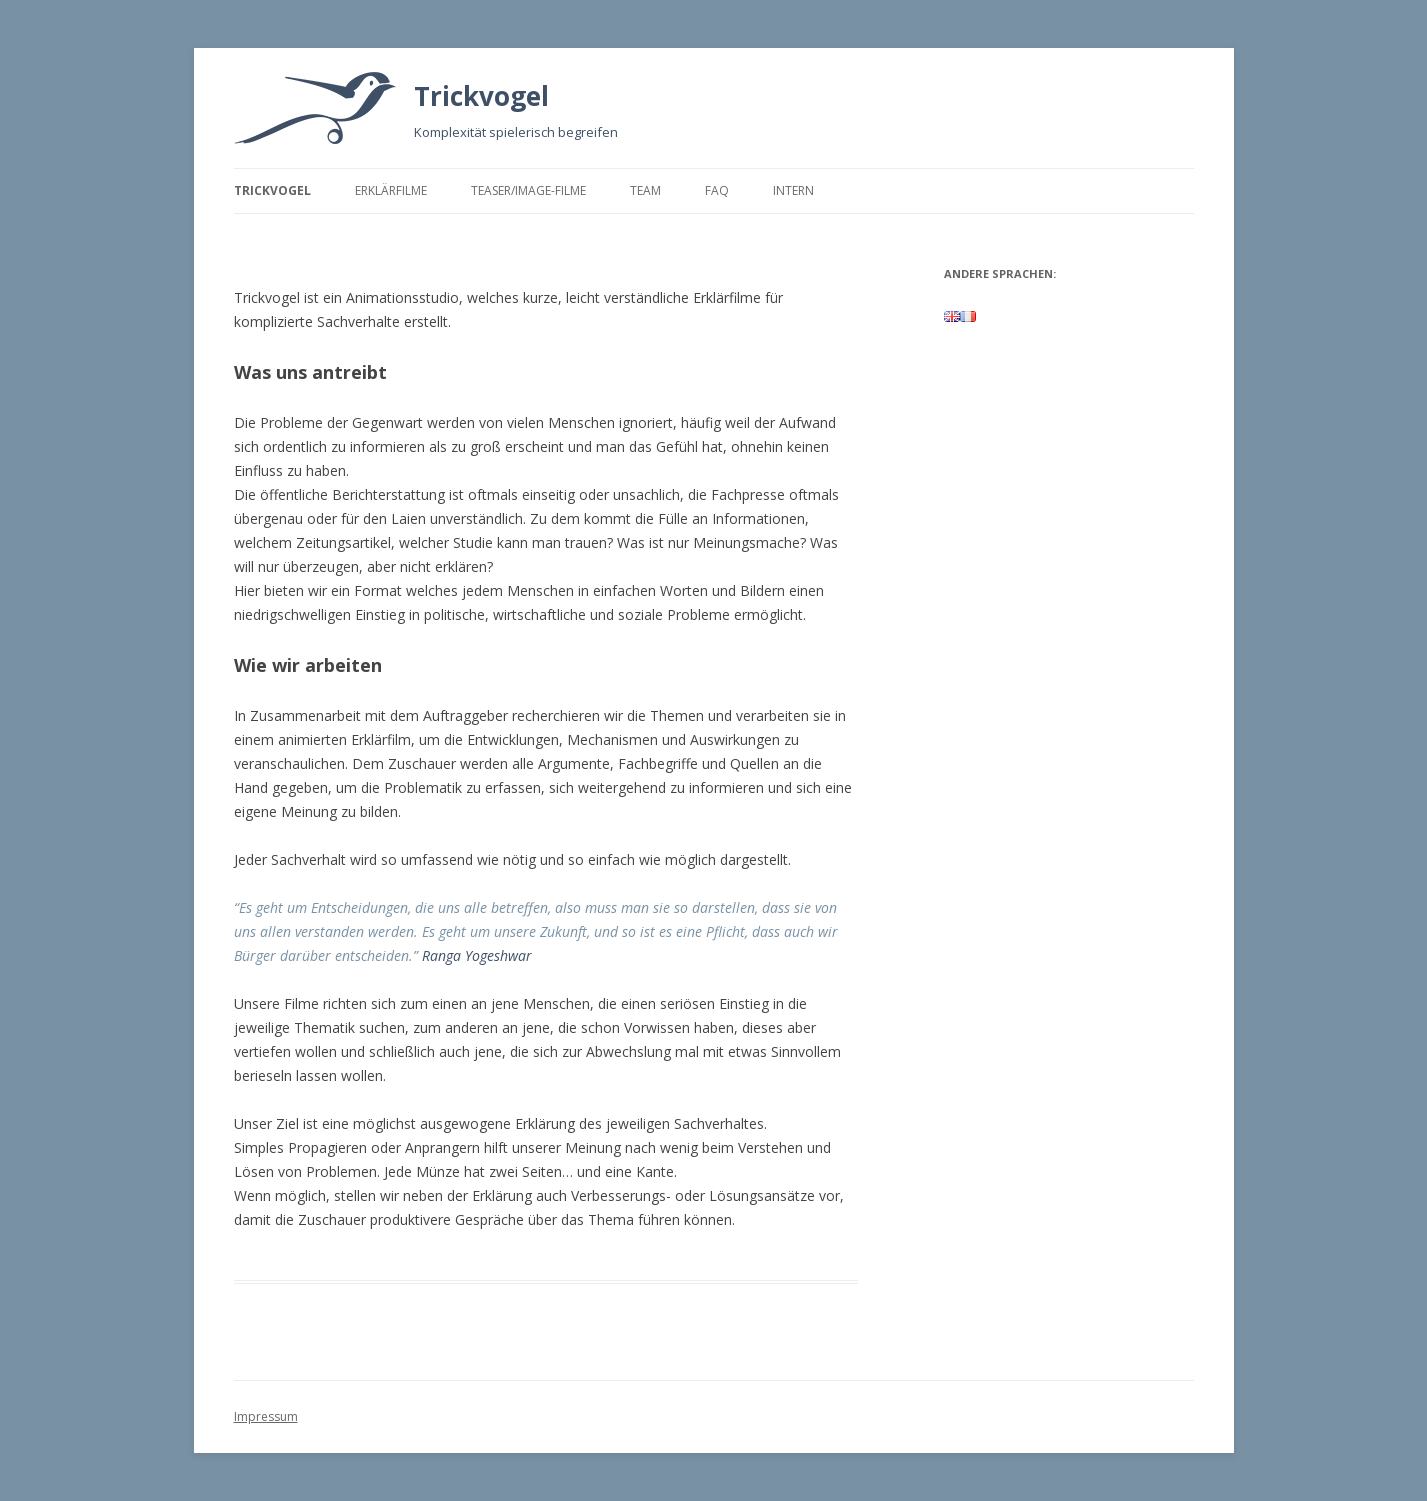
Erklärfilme (391, 190)
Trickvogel (481, 96)
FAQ (717, 190)
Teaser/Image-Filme (528, 190)
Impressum (266, 1416)
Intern (793, 190)
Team (645, 190)
